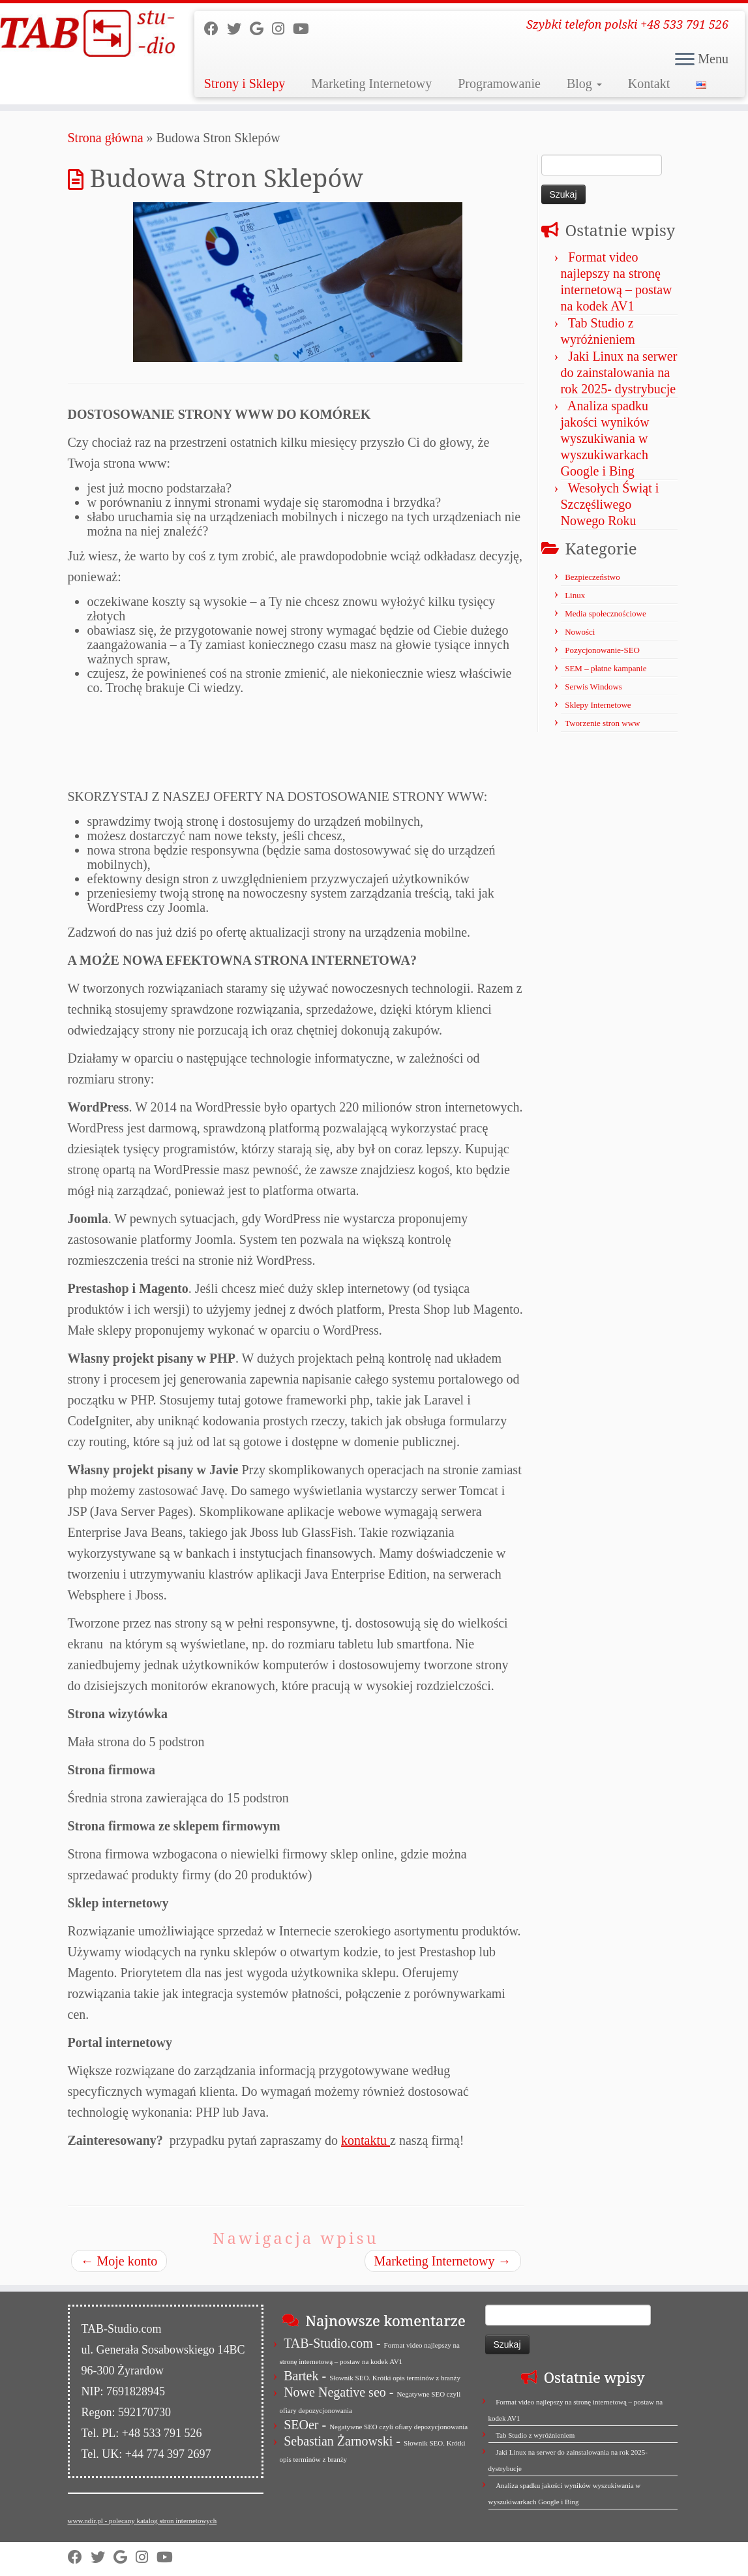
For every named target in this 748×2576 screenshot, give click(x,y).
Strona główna (105, 137)
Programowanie (499, 83)
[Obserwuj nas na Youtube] (305, 29)
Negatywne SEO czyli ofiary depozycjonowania (398, 2427)
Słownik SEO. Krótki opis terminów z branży (394, 2378)
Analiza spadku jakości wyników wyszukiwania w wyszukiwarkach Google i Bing (605, 438)
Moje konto (119, 2261)
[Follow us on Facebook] (215, 29)
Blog (584, 83)
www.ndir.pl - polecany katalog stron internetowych (142, 2520)
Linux (575, 595)
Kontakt (649, 83)
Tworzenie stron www (602, 723)
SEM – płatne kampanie (605, 668)
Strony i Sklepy (244, 83)
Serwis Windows (593, 686)
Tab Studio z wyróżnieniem (535, 2435)
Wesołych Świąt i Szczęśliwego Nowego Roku (610, 504)
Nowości (580, 632)
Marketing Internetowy (371, 83)
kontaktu (365, 2140)
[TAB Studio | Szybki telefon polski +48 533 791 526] (87, 33)
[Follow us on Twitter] (238, 29)
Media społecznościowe (605, 613)
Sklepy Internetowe (598, 705)
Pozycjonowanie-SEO (602, 650)
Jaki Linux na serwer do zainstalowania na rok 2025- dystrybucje (619, 372)
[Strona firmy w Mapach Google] (261, 29)
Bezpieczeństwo (592, 577)
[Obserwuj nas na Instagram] (282, 29)
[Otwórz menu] (685, 60)
